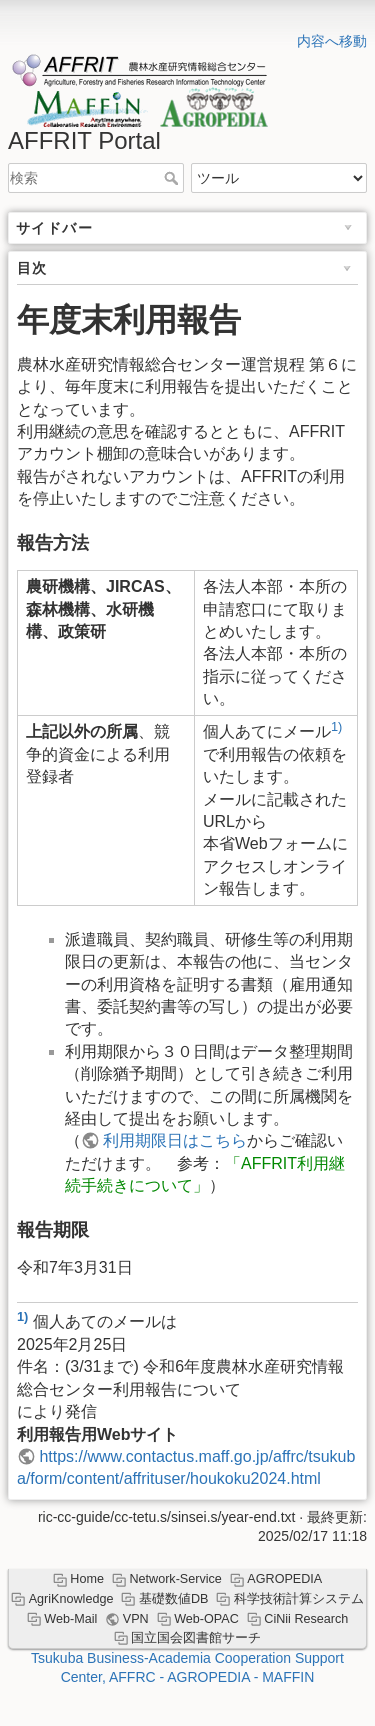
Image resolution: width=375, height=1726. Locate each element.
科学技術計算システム (299, 1599)
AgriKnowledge (71, 1599)
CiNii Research (306, 1619)
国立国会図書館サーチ (196, 1638)
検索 (173, 178)
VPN (136, 1619)
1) (336, 726)
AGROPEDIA (284, 1579)
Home (87, 1579)
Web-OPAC (206, 1619)
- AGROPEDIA (207, 1677)
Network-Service (175, 1579)
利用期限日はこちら (175, 1140)
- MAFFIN (284, 1677)
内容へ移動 (332, 41)
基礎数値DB (174, 1599)
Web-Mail (70, 1619)
